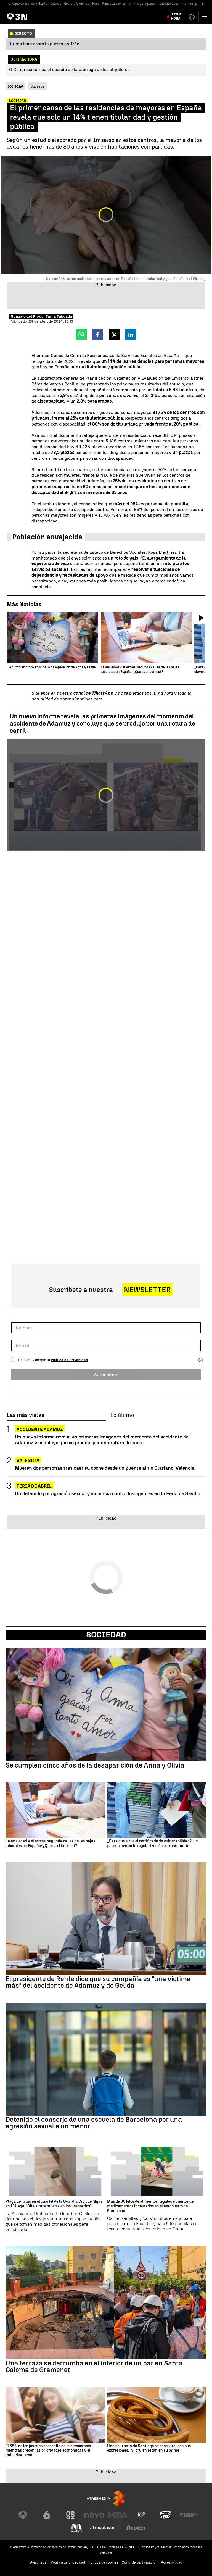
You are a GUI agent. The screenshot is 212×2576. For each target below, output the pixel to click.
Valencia (28, 1460)
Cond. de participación (140, 2562)
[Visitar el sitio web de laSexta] (46, 2515)
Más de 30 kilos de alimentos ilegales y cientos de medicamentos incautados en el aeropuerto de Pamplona (150, 2206)
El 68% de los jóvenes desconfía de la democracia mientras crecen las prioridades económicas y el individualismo (48, 2451)
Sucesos (37, 86)
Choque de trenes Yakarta (27, 4)
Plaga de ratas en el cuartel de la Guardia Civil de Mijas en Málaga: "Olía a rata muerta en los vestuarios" (54, 2204)
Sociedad (106, 1634)
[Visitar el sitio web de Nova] (94, 2515)
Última (176, 17)
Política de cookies (103, 2562)
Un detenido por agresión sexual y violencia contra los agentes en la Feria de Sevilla (107, 1493)
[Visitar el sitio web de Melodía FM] (76, 2528)
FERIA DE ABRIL (34, 1486)
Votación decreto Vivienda (69, 4)
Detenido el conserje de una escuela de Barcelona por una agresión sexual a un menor (94, 2122)
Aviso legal (38, 2562)
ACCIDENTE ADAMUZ (40, 1429)
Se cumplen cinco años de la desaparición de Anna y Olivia (95, 1765)
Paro (95, 4)
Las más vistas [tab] (25, 1415)
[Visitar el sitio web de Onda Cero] (165, 2515)
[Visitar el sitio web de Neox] (70, 2515)
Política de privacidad (68, 2562)
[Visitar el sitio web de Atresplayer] (106, 2528)
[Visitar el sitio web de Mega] (118, 2515)
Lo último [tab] (122, 1415)
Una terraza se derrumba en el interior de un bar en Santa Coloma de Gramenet (94, 2366)
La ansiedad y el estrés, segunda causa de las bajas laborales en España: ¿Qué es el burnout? (50, 1843)
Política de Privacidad (69, 1360)
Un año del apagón (142, 4)
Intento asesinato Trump (178, 4)
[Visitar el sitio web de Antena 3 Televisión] (23, 2515)
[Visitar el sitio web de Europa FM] (189, 2515)
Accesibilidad (171, 2562)
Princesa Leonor (114, 4)
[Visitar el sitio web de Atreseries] (141, 2515)
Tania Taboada (59, 316)
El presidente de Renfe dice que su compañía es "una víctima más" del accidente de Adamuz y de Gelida (98, 1982)
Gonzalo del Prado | (28, 316)
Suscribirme (106, 1374)
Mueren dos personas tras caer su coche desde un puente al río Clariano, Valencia (105, 1468)
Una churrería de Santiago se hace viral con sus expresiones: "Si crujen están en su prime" (149, 2448)
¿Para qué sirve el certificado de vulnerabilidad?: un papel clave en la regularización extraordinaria (152, 1843)
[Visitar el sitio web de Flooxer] (135, 2528)
